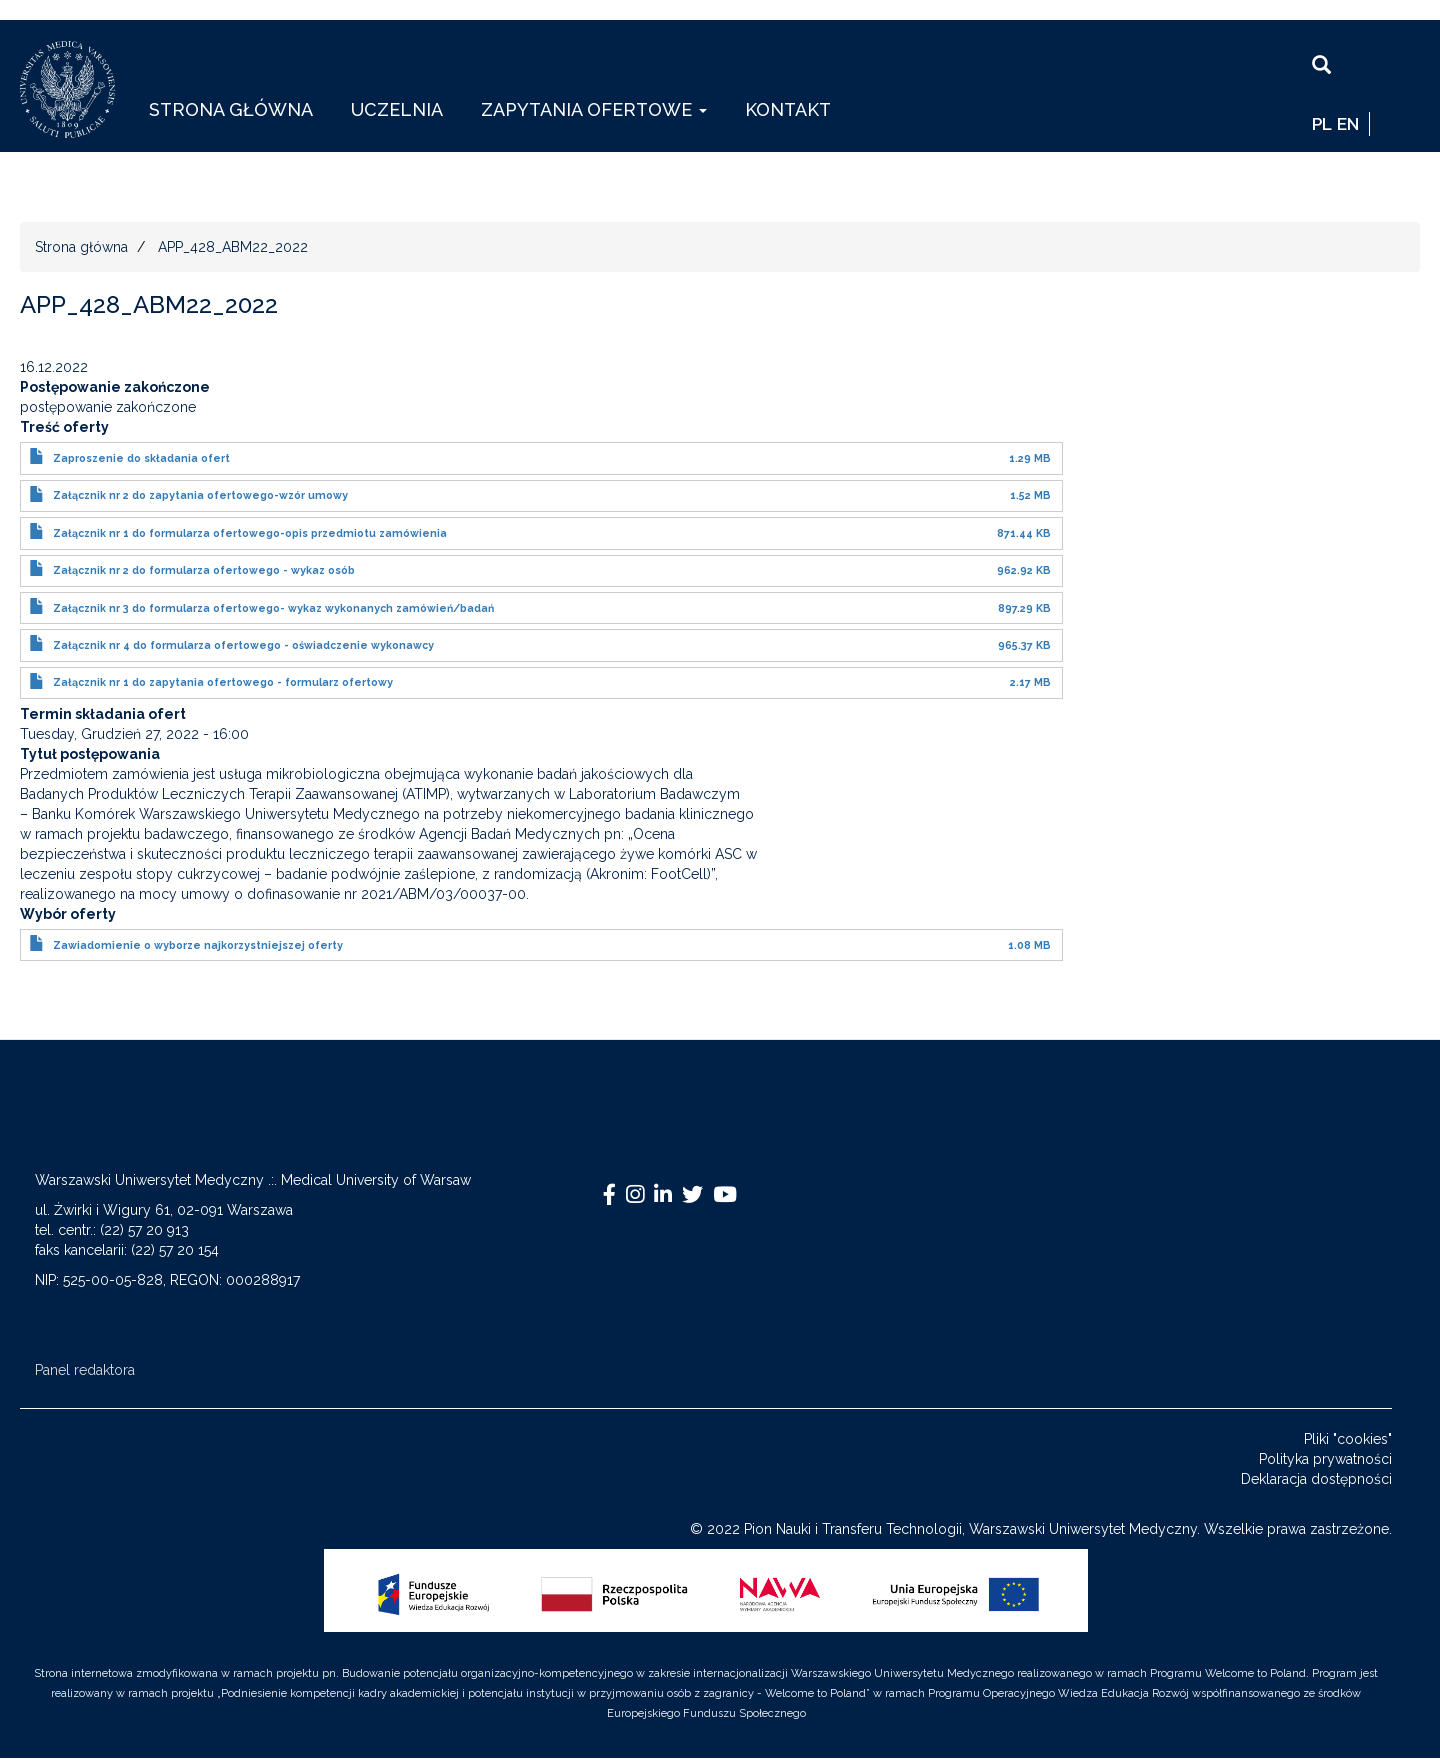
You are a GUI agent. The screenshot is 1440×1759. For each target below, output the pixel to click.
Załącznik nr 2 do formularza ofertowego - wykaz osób (204, 570)
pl (1322, 124)
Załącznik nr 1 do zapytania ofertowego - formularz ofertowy (223, 682)
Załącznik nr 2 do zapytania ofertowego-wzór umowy (200, 495)
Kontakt (788, 109)
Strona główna (231, 109)
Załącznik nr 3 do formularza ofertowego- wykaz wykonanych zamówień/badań (273, 608)
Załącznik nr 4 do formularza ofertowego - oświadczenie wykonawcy (243, 645)
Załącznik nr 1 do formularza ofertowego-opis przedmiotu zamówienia (250, 533)
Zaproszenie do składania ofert (141, 458)
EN (1348, 124)
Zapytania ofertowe (594, 109)
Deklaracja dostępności (1316, 1479)
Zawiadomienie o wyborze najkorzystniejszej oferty (198, 945)
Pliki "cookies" (1348, 1439)
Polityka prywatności (1325, 1459)
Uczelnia (397, 109)
